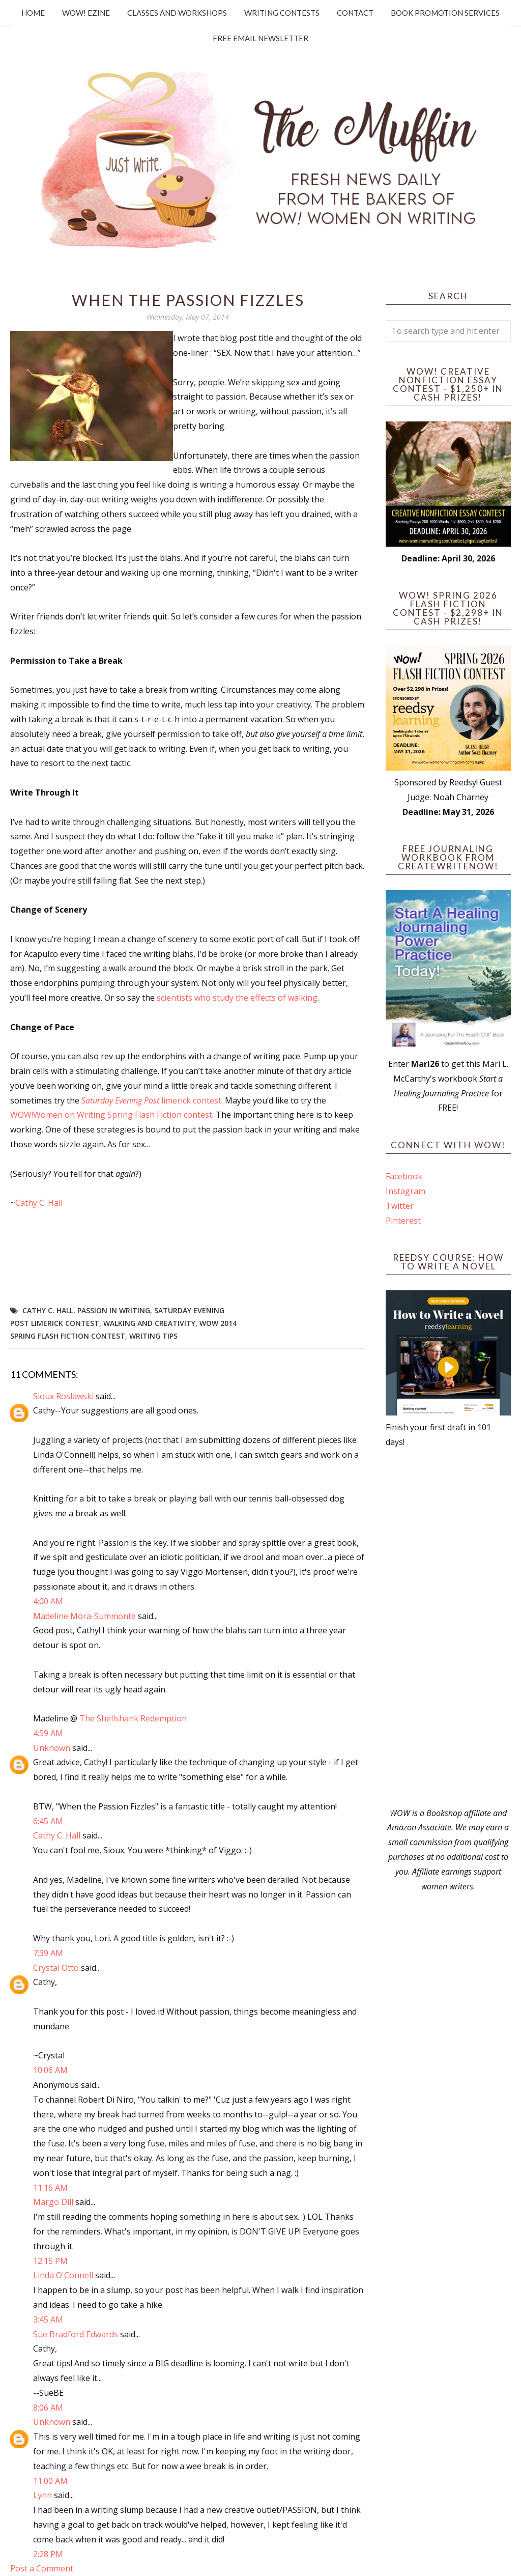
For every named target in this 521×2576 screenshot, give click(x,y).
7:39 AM (48, 1953)
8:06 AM (48, 2407)
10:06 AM (50, 2070)
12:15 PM (50, 2261)
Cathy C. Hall (39, 1202)
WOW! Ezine (86, 12)
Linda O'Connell (63, 2275)
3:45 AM (48, 2319)
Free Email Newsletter (260, 38)
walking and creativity (149, 1323)
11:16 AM (50, 2187)
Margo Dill (53, 2201)
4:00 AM (48, 1601)
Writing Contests (282, 12)
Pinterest (403, 1220)
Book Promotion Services (445, 12)
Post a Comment (41, 2568)
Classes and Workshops (177, 12)
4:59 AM (48, 1733)
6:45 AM (48, 1821)
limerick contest (151, 1100)
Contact (355, 12)
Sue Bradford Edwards (75, 2334)
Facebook (404, 1176)
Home (33, 12)
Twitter (400, 1205)
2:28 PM (48, 2554)
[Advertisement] (448, 1627)
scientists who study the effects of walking (237, 997)
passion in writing (113, 1310)
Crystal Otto (56, 1967)
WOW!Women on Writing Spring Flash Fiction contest (111, 1114)
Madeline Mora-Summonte (84, 1616)
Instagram (405, 1191)
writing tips (153, 1336)
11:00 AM (50, 2480)
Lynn (42, 2495)
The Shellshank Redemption (133, 1718)
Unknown (51, 1747)
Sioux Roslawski (63, 1396)
